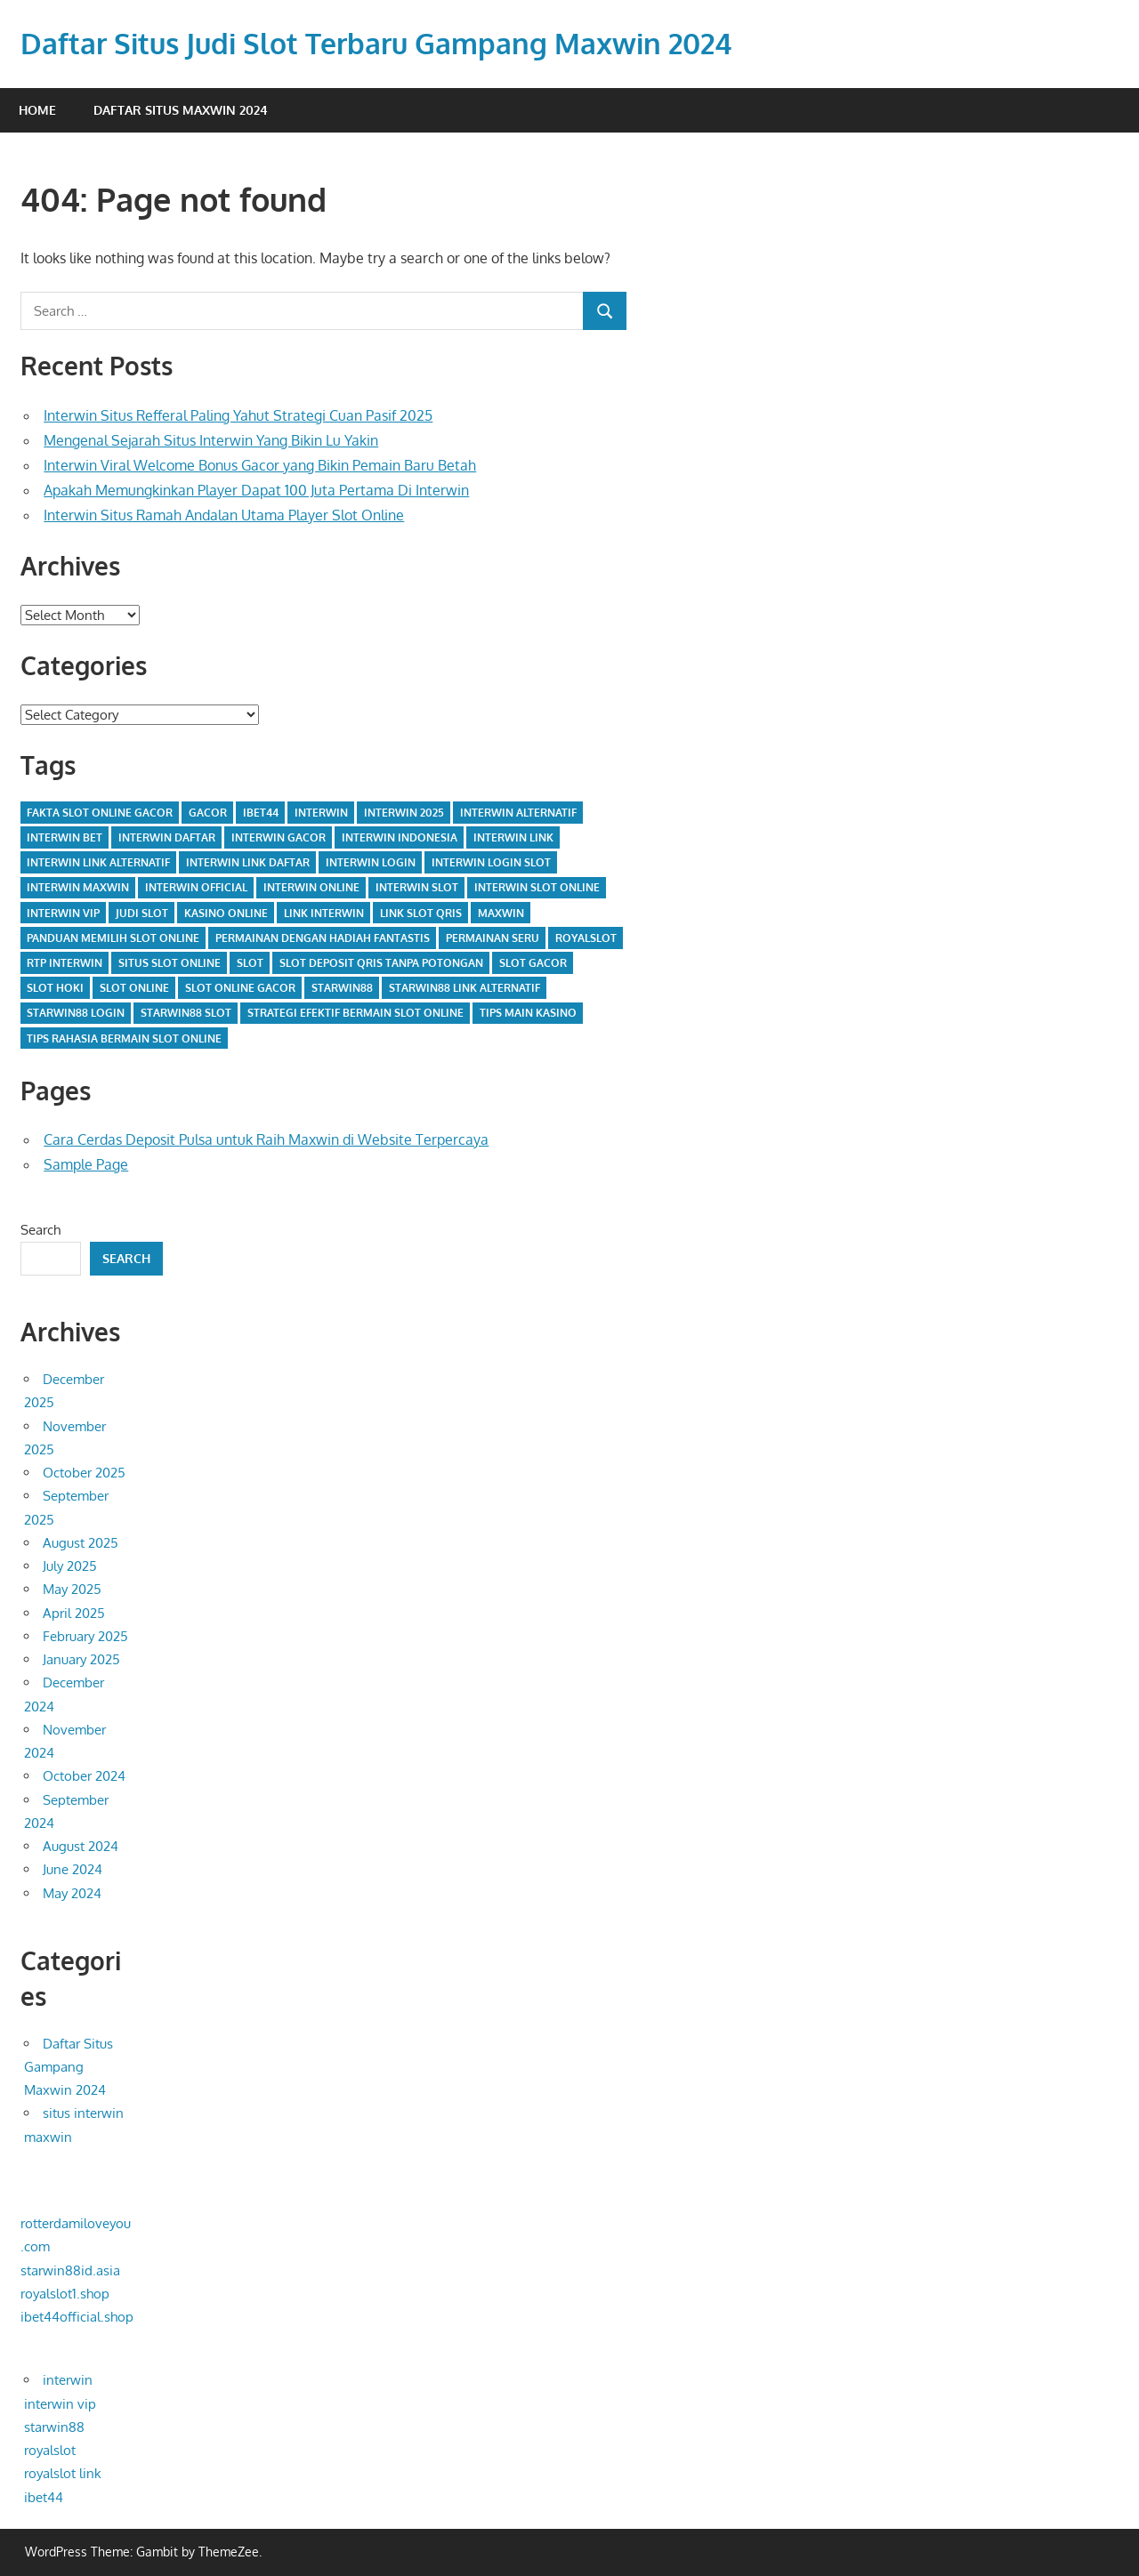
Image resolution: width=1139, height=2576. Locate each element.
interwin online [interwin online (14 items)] (311, 887)
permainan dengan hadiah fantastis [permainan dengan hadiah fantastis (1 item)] (322, 938)
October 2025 (84, 1472)
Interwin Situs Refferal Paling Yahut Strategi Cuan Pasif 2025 (238, 415)
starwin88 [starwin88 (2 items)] (342, 987)
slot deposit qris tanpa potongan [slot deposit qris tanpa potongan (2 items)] (381, 963)
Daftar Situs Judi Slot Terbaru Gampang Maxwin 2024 (376, 43)
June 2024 (72, 1869)
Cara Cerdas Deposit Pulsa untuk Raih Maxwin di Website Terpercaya (266, 1139)
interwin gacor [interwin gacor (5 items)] (278, 837)
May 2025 (72, 1589)
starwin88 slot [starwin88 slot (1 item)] (186, 1012)
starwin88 (54, 2427)
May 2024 (72, 1893)
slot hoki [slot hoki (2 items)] (55, 987)
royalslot (50, 2450)
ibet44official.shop (76, 2316)
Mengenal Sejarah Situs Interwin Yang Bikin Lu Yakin (211, 440)
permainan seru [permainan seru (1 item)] (492, 938)
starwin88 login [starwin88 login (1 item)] (76, 1012)
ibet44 (43, 2497)
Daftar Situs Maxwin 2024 (180, 109)
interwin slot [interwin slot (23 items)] (417, 887)
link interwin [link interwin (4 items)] (324, 913)
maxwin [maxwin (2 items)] (501, 913)
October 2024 (84, 1775)
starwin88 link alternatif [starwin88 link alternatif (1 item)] (464, 987)
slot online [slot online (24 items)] (134, 987)
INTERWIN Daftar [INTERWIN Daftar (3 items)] (166, 837)
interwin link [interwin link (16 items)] (513, 837)
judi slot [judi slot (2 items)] (142, 913)
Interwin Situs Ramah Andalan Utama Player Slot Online (224, 515)
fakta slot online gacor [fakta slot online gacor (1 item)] (100, 812)
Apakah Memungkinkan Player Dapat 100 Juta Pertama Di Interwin (256, 490)
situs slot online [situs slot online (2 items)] (169, 963)
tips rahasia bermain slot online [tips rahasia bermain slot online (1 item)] (124, 1038)
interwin (68, 2379)
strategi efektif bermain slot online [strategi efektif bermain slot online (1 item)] (355, 1012)
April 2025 (74, 1613)
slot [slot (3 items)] (250, 963)
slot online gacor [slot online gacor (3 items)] (240, 987)
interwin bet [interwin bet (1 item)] (64, 837)
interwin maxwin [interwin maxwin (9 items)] (78, 887)
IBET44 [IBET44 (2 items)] (261, 812)
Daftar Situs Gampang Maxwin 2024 (68, 2067)
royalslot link (62, 2473)
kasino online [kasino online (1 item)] (226, 913)
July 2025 (70, 1566)
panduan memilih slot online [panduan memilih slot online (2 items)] (113, 938)
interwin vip (60, 2403)
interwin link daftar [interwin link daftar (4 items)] (248, 862)
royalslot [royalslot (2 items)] (586, 938)
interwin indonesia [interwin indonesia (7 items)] (399, 837)
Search (40, 1229)
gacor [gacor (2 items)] (208, 812)
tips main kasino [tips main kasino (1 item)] (528, 1012)
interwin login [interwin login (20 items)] (371, 862)
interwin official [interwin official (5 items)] (196, 887)
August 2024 (80, 1846)
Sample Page (86, 1164)
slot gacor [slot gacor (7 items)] (533, 963)
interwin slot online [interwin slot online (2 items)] (537, 887)
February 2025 (85, 1636)
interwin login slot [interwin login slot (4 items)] (491, 862)
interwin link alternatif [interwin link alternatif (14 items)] (98, 862)
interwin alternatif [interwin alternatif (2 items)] (518, 812)
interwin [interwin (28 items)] (321, 812)
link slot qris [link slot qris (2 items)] (421, 913)
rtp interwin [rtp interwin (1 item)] (64, 963)
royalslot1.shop (64, 2293)
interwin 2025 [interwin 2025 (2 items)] (404, 812)
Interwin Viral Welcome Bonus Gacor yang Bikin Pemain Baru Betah (260, 465)
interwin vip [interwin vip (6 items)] (63, 913)
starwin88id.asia (70, 2270)
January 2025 (81, 1659)
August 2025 (80, 1542)
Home (37, 109)
